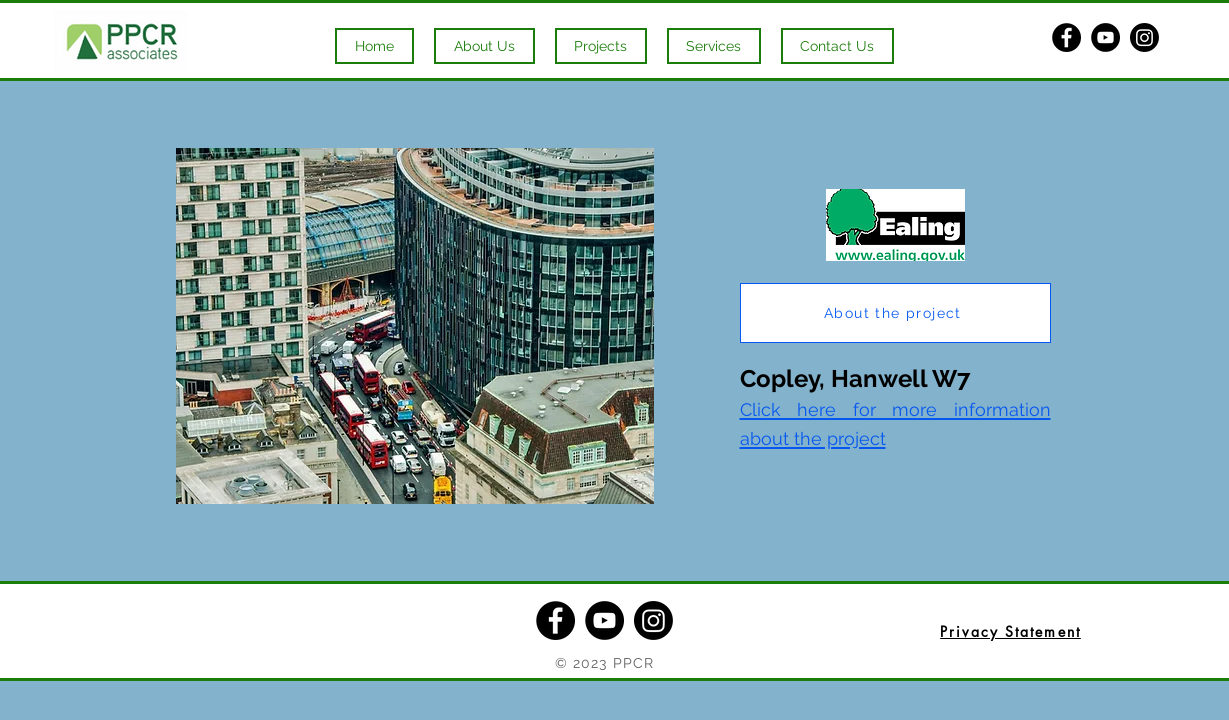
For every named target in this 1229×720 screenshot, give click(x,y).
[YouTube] (1105, 37)
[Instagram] (1144, 37)
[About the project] (895, 313)
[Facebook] (1066, 37)
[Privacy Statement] (1011, 631)
